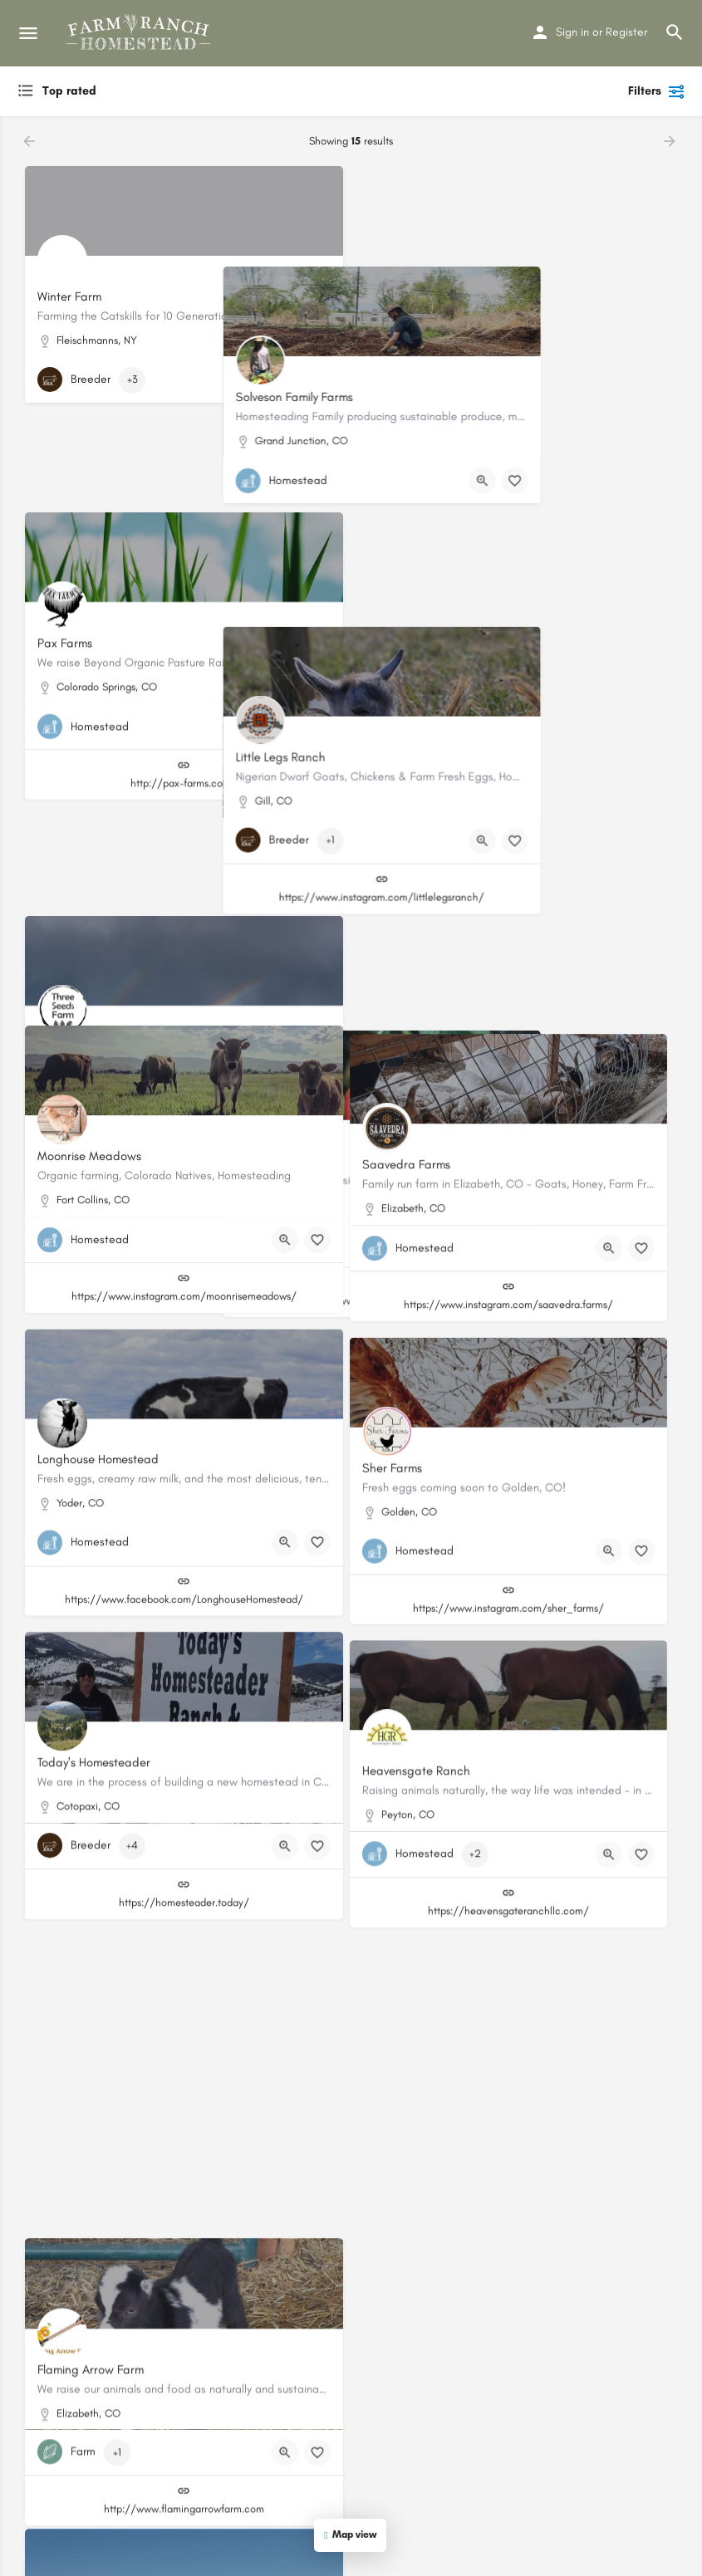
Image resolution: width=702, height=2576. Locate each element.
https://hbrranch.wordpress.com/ (183, 2158)
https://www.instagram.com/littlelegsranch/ (518, 682)
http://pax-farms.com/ (183, 682)
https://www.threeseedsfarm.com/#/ (184, 978)
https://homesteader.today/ (184, 1863)
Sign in (572, 32)
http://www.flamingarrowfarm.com (184, 2453)
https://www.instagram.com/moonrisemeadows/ (184, 1272)
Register (626, 32)
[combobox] (183, 91)
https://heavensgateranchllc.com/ (518, 1863)
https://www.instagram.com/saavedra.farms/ (518, 1272)
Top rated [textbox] (69, 91)
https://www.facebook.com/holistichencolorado (518, 2158)
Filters (656, 91)
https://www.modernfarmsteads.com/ (518, 978)
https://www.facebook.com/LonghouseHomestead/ (184, 1568)
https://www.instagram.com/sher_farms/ (518, 1568)
